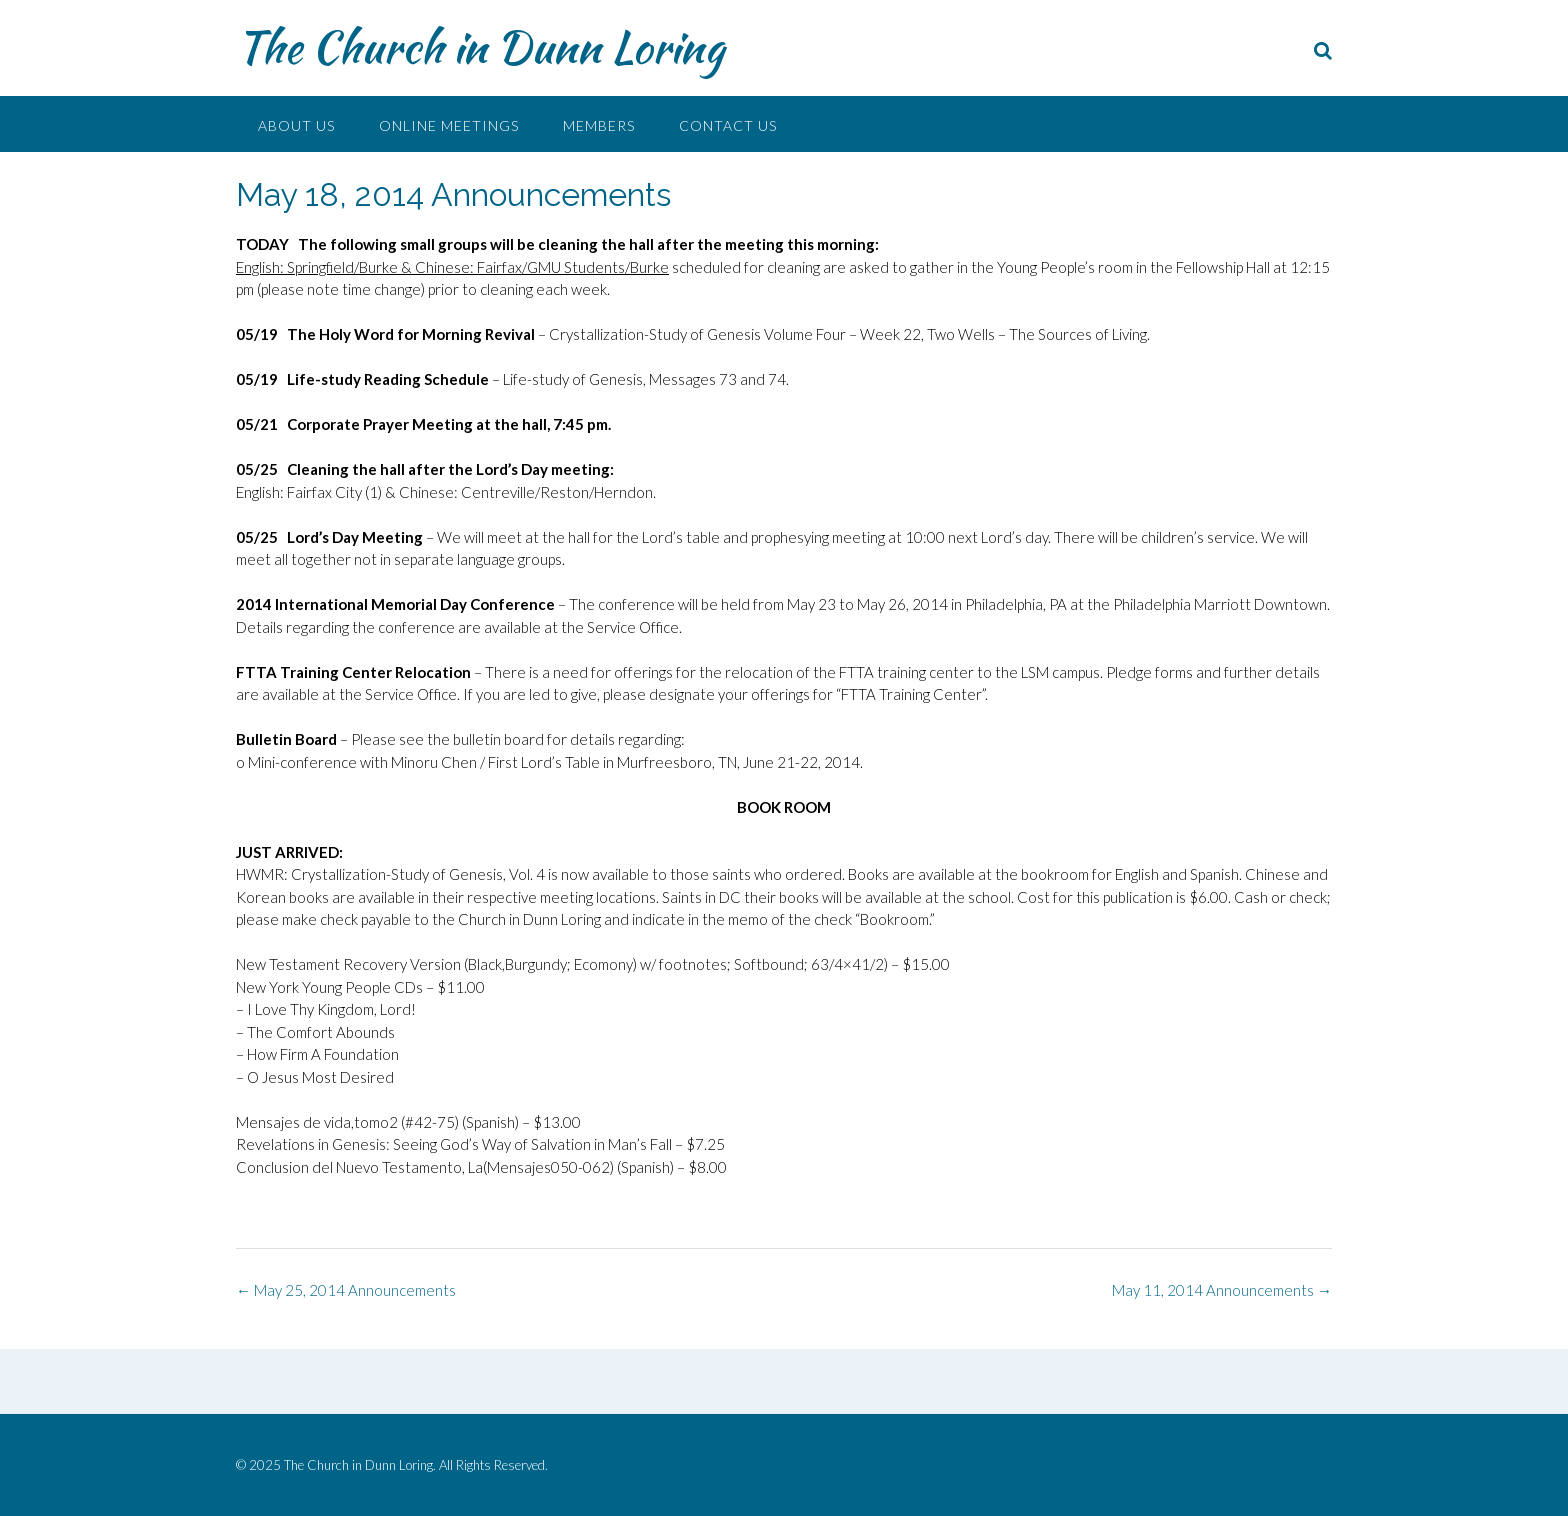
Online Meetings (449, 125)
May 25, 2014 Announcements (346, 1290)
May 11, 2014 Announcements (1222, 1290)
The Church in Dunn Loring (480, 47)
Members (599, 125)
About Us (296, 125)
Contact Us (728, 125)
